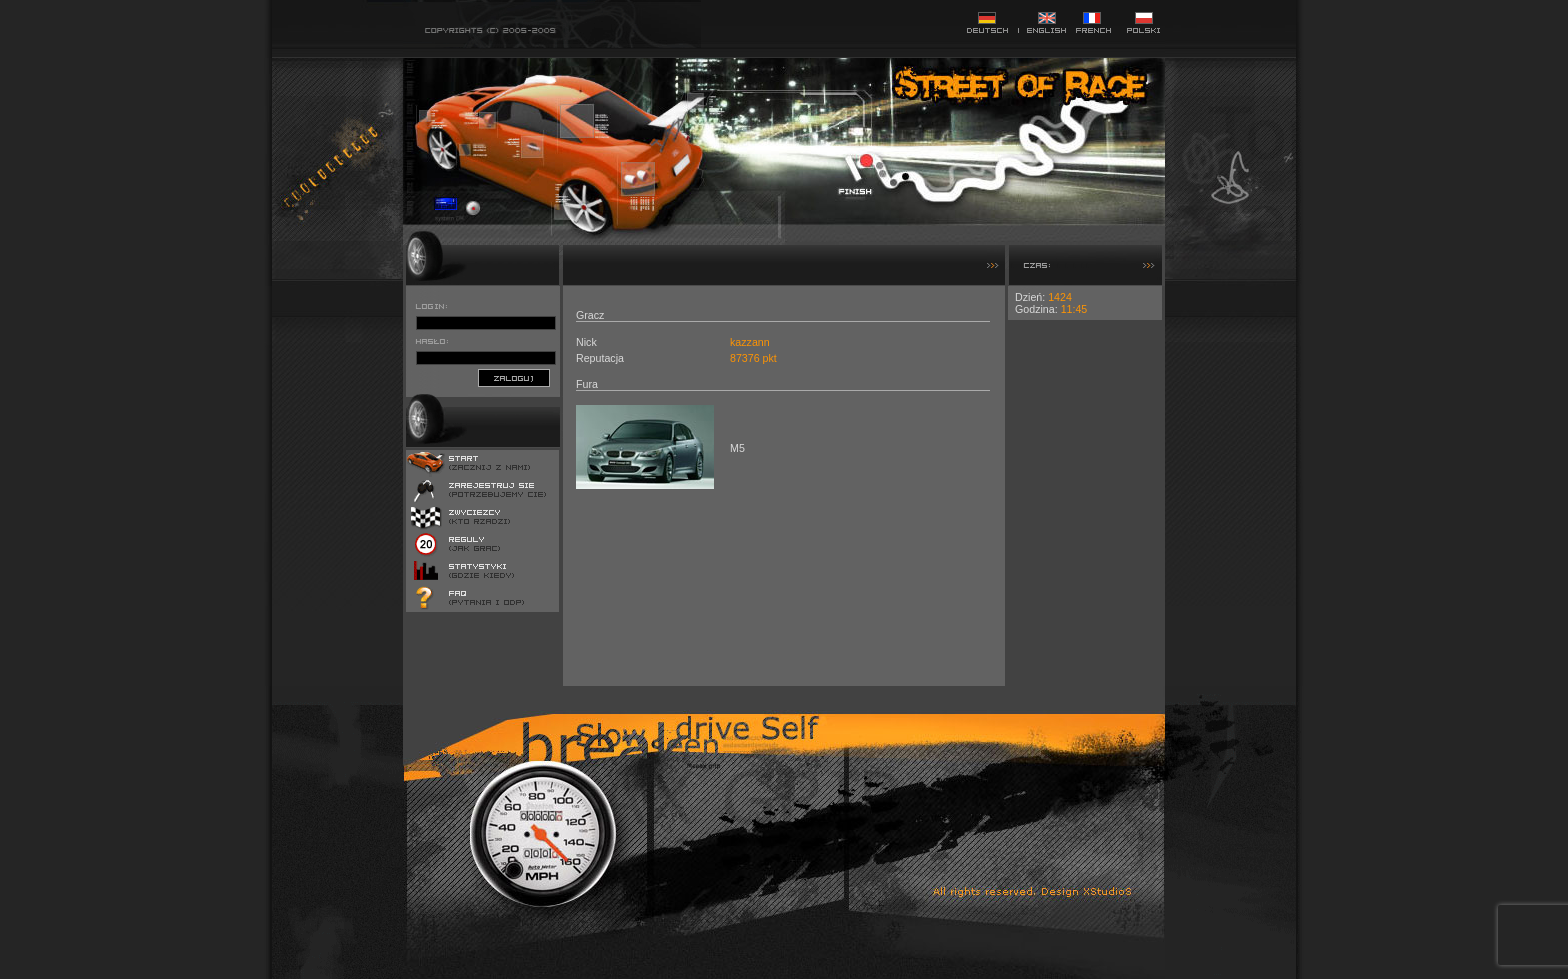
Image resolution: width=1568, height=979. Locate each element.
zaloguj (514, 378)
